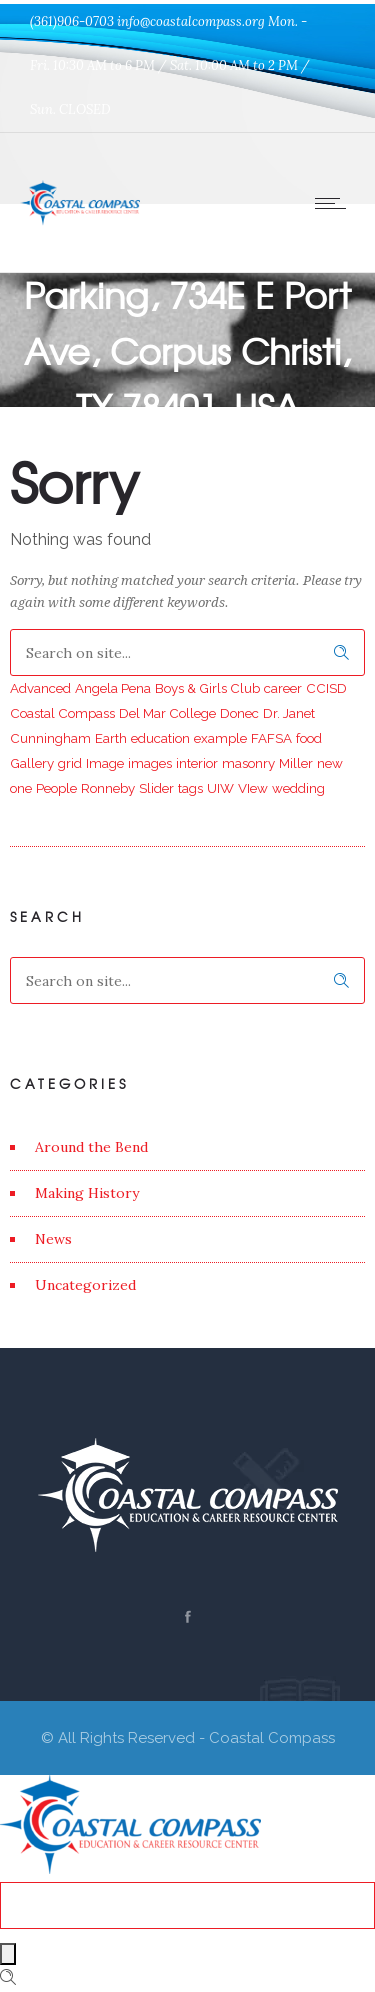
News (53, 1239)
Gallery (32, 763)
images (150, 763)
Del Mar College (167, 713)
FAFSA (271, 738)
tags (190, 788)
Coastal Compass (62, 713)
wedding (298, 788)
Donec (239, 713)
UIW (220, 788)
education (160, 738)
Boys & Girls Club (207, 688)
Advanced (40, 688)
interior (197, 763)
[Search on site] (187, 652)
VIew (253, 788)
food (309, 738)
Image (105, 763)
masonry (248, 763)
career (283, 688)
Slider (156, 788)
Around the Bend (91, 1147)
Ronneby (108, 788)
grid (70, 763)
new (330, 763)
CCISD (326, 688)
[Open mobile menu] (335, 203)
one (21, 788)
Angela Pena (113, 688)
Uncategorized (85, 1285)
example (220, 738)
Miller (296, 763)
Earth (111, 738)
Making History (87, 1193)
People (56, 788)
